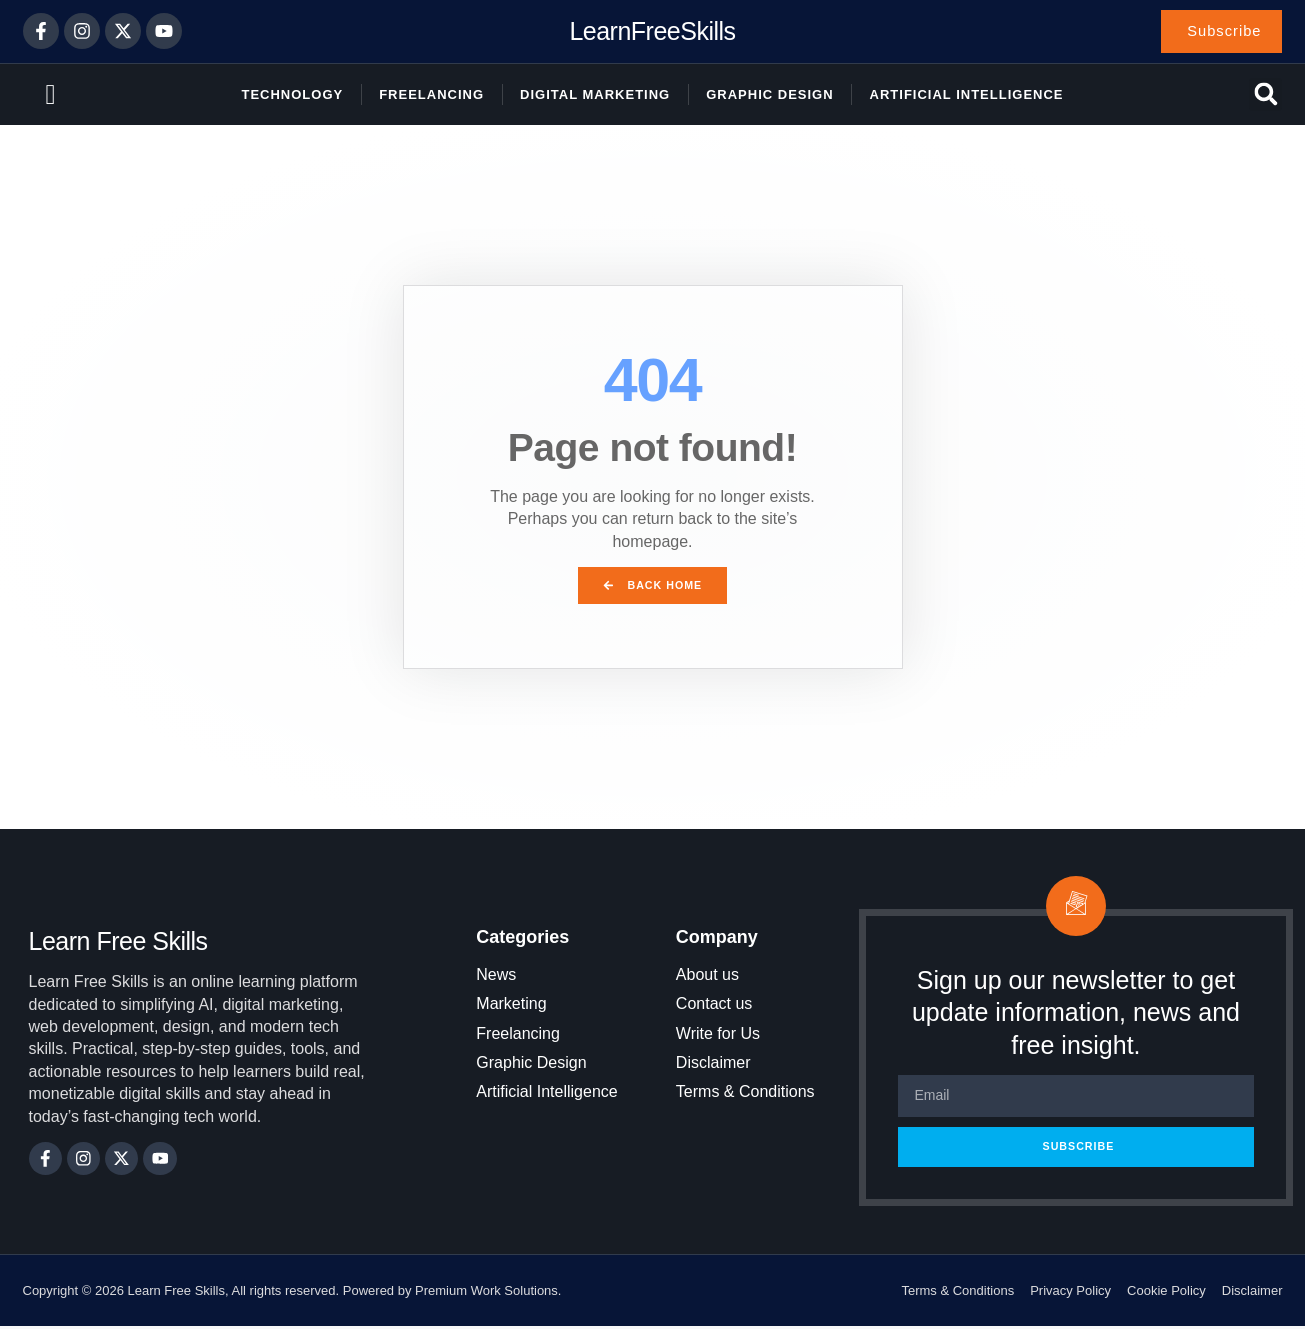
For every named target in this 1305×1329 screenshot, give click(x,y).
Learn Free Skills (118, 944)
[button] (1265, 96)
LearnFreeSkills (652, 32)
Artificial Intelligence (967, 95)
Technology (292, 95)
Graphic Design (769, 95)
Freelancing (431, 95)
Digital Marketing (595, 95)
